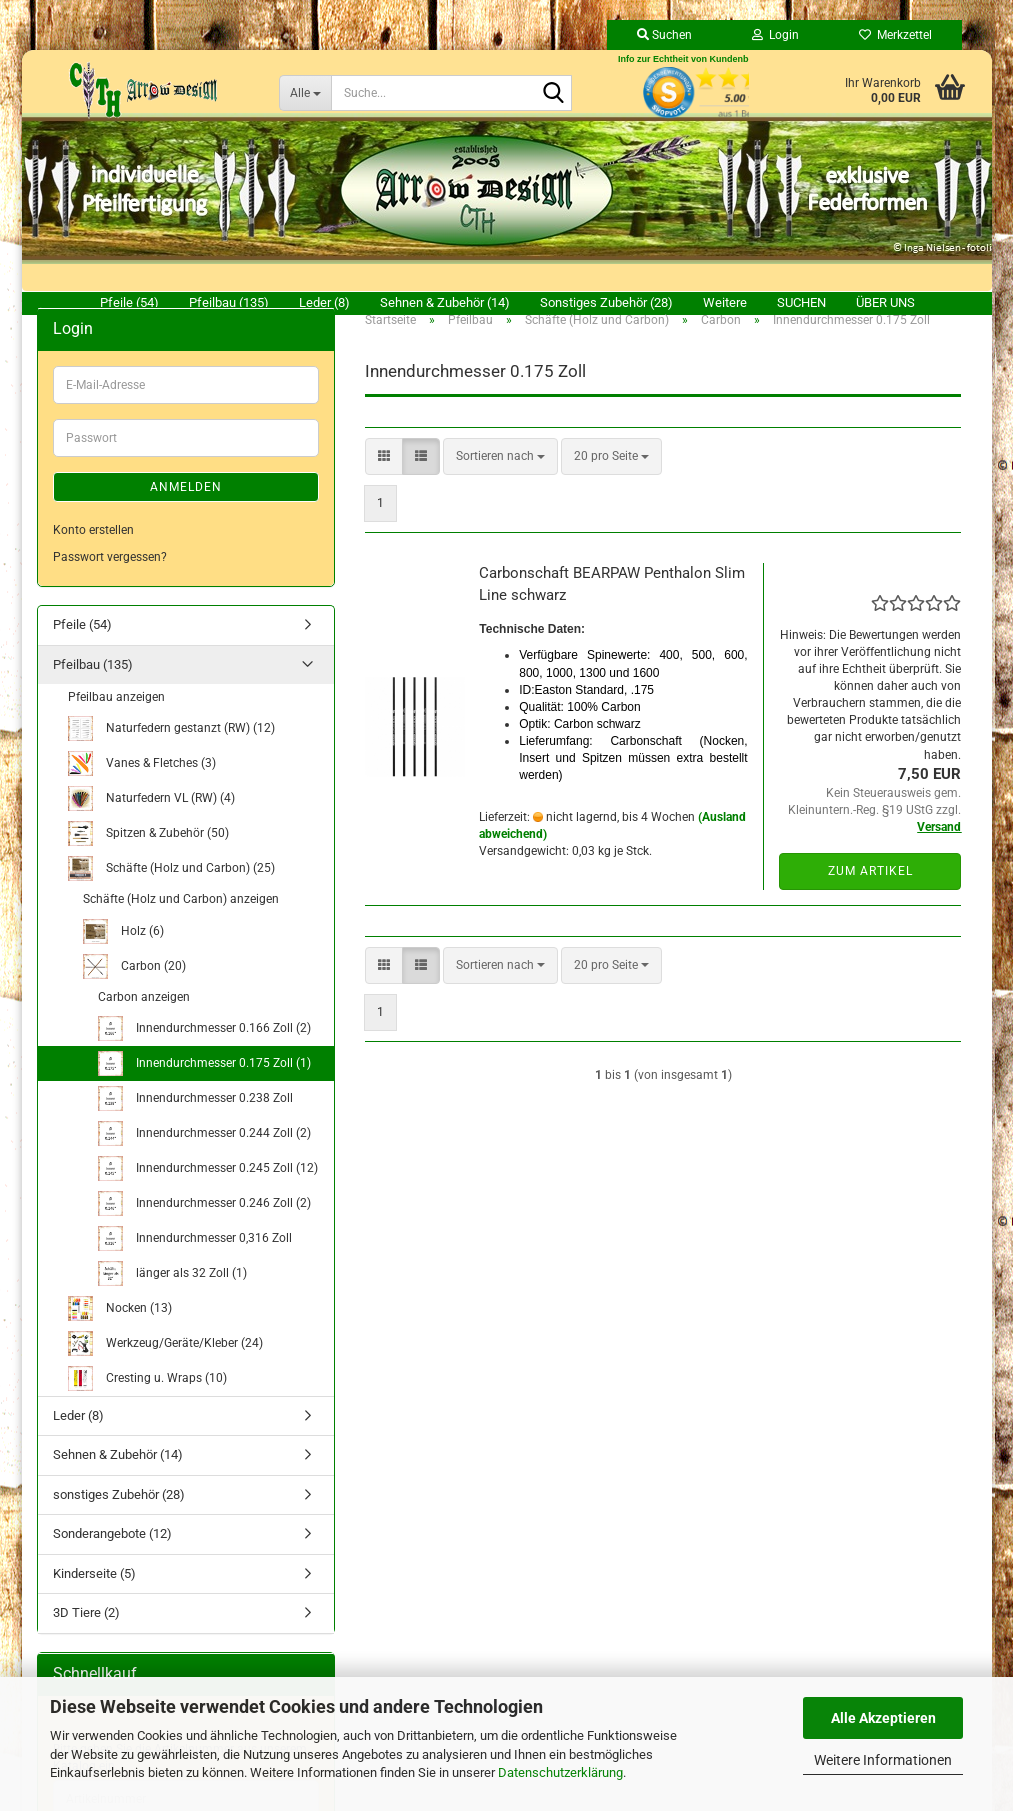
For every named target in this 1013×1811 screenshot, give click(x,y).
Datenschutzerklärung (560, 1772)
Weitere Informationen (883, 1760)
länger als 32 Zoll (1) (172, 1296)
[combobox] (500, 479)
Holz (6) (123, 954)
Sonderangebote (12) (112, 1556)
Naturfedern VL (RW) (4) (151, 821)
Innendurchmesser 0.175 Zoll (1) (204, 1086)
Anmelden (186, 510)
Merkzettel (895, 35)
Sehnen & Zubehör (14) (445, 302)
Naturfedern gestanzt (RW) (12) (171, 751)
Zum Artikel (870, 894)
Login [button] (775, 35)
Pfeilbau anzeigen (116, 720)
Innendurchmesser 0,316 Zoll (195, 1261)
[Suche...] (305, 93)
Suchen (801, 302)
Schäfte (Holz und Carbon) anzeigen (181, 922)
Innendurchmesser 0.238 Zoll (195, 1121)
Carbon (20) (134, 989)
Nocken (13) (120, 1331)
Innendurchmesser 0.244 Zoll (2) (204, 1156)
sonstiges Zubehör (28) (606, 302)
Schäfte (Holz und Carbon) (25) (171, 891)
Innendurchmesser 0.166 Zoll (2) (204, 1051)
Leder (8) (324, 302)
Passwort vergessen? (110, 580)
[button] (384, 479)
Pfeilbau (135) (229, 302)
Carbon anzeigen (144, 1020)
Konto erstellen (93, 553)
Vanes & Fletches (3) (142, 786)
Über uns (885, 302)
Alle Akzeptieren (883, 1718)
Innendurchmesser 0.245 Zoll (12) (208, 1191)
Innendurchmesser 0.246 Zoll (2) (204, 1226)
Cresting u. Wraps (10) (147, 1401)
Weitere (725, 302)
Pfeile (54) (129, 302)
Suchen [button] (664, 35)
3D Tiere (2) (86, 1635)
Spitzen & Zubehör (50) (148, 856)
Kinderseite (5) (94, 1596)
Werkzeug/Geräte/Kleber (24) (165, 1366)
